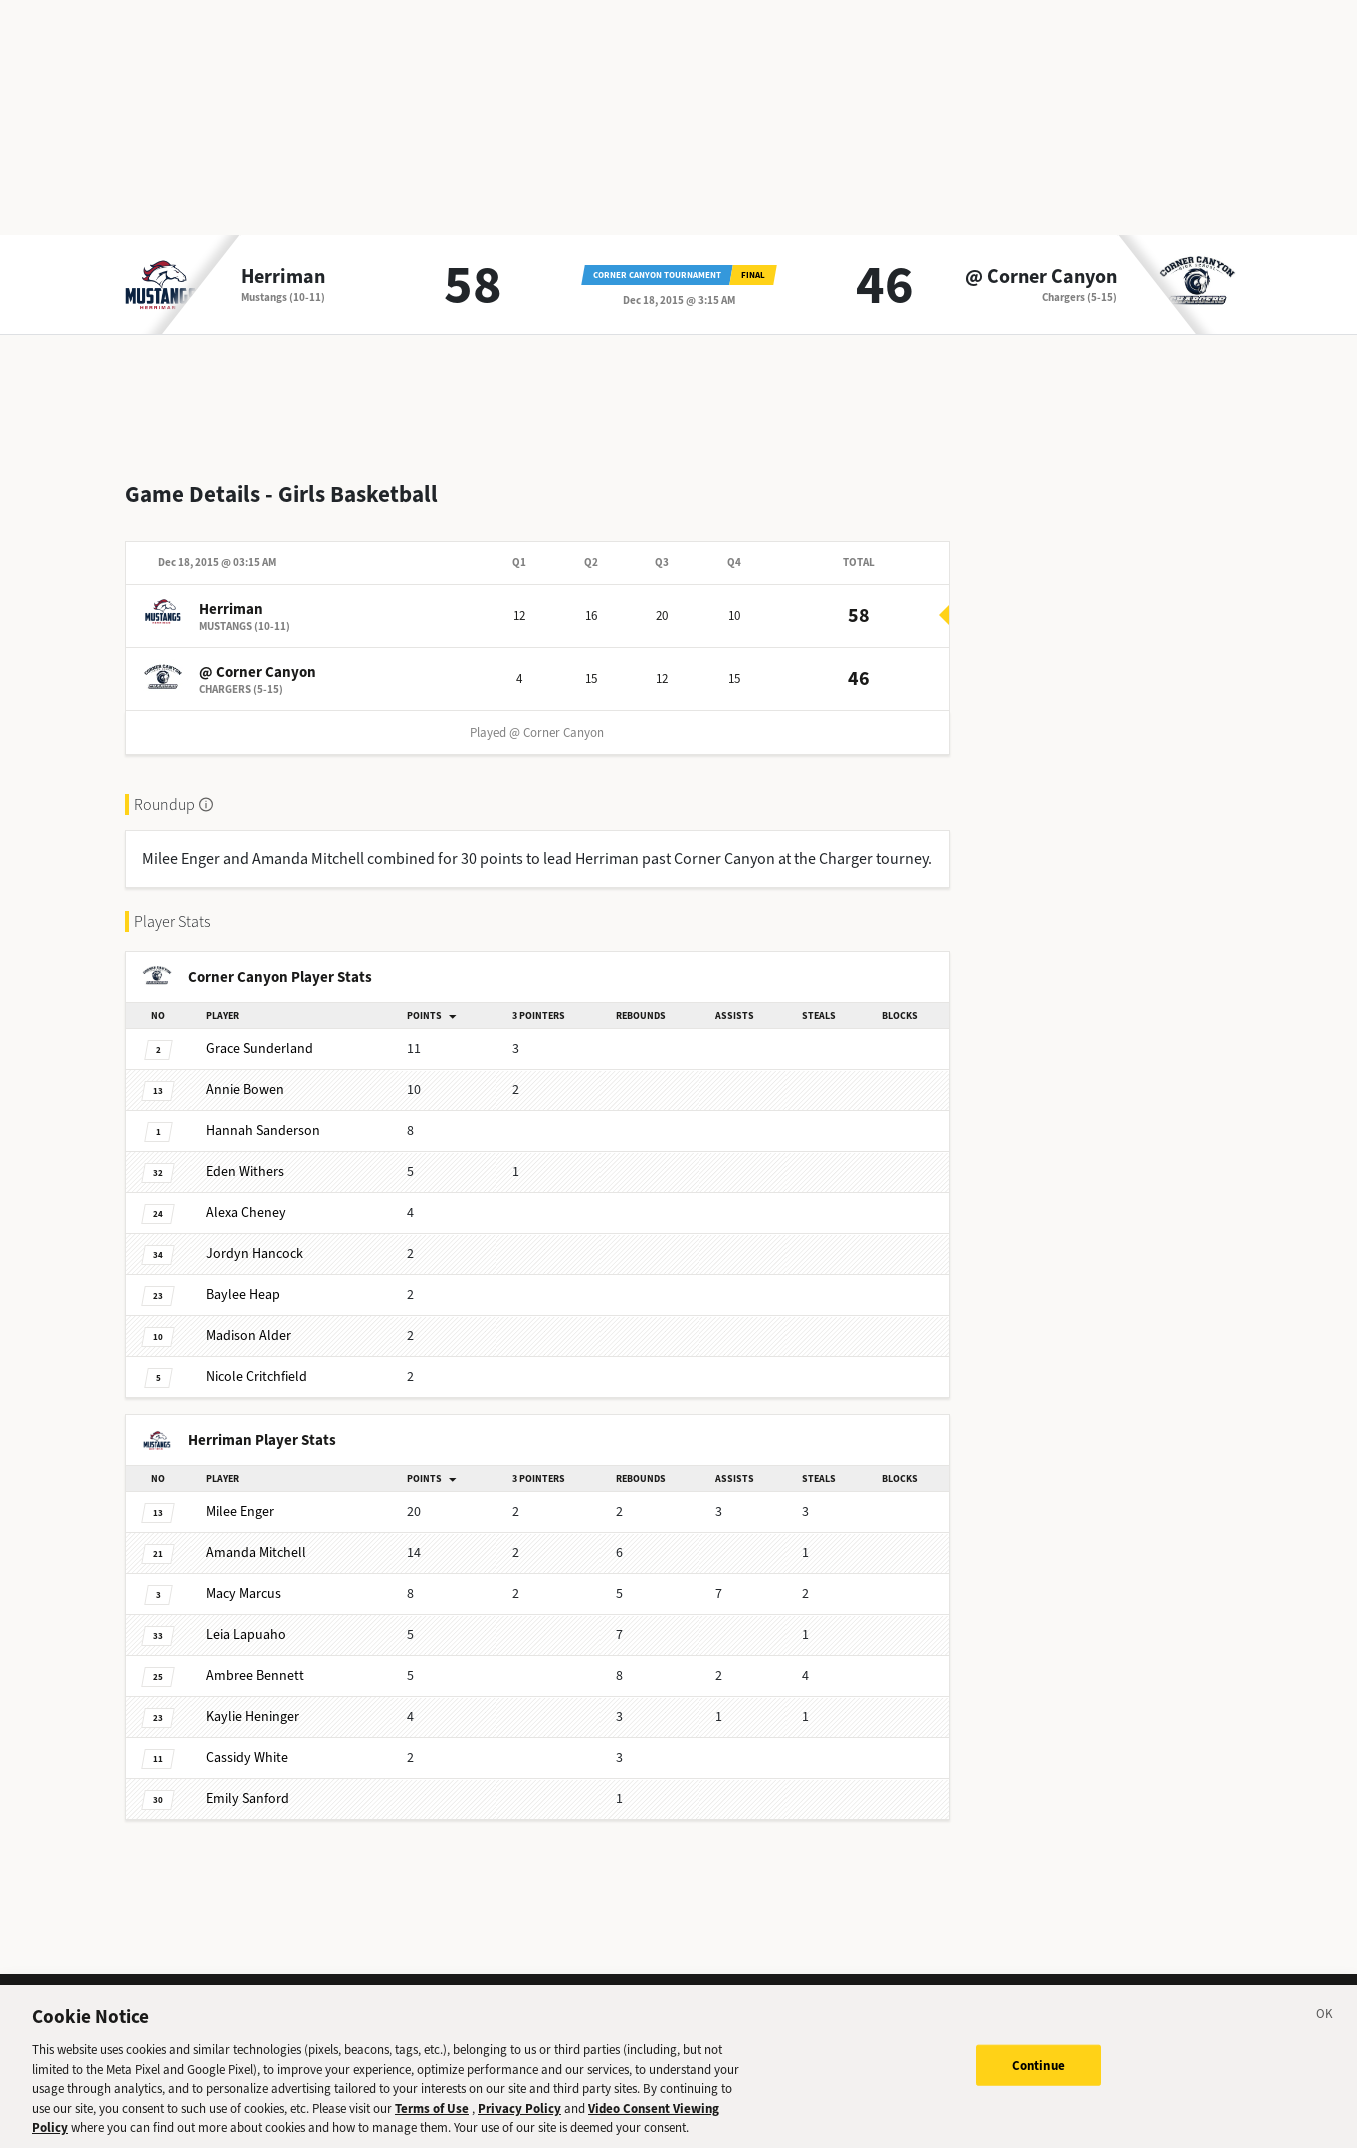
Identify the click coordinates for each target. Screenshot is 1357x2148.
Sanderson (263, 1114)
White (247, 1741)
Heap (243, 1278)
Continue (1038, 2073)
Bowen (245, 1073)
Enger (240, 1495)
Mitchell (256, 1536)
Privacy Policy (519, 2116)
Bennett (255, 1659)
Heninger (252, 1700)
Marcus (243, 1577)
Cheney (246, 1196)
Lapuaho (246, 1618)
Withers (245, 1155)
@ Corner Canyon (1041, 277)
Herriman (283, 277)
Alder (248, 1319)
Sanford (247, 1782)
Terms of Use (432, 2116)
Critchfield (256, 1360)
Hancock (254, 1237)
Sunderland (259, 1032)
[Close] (1325, 2026)
